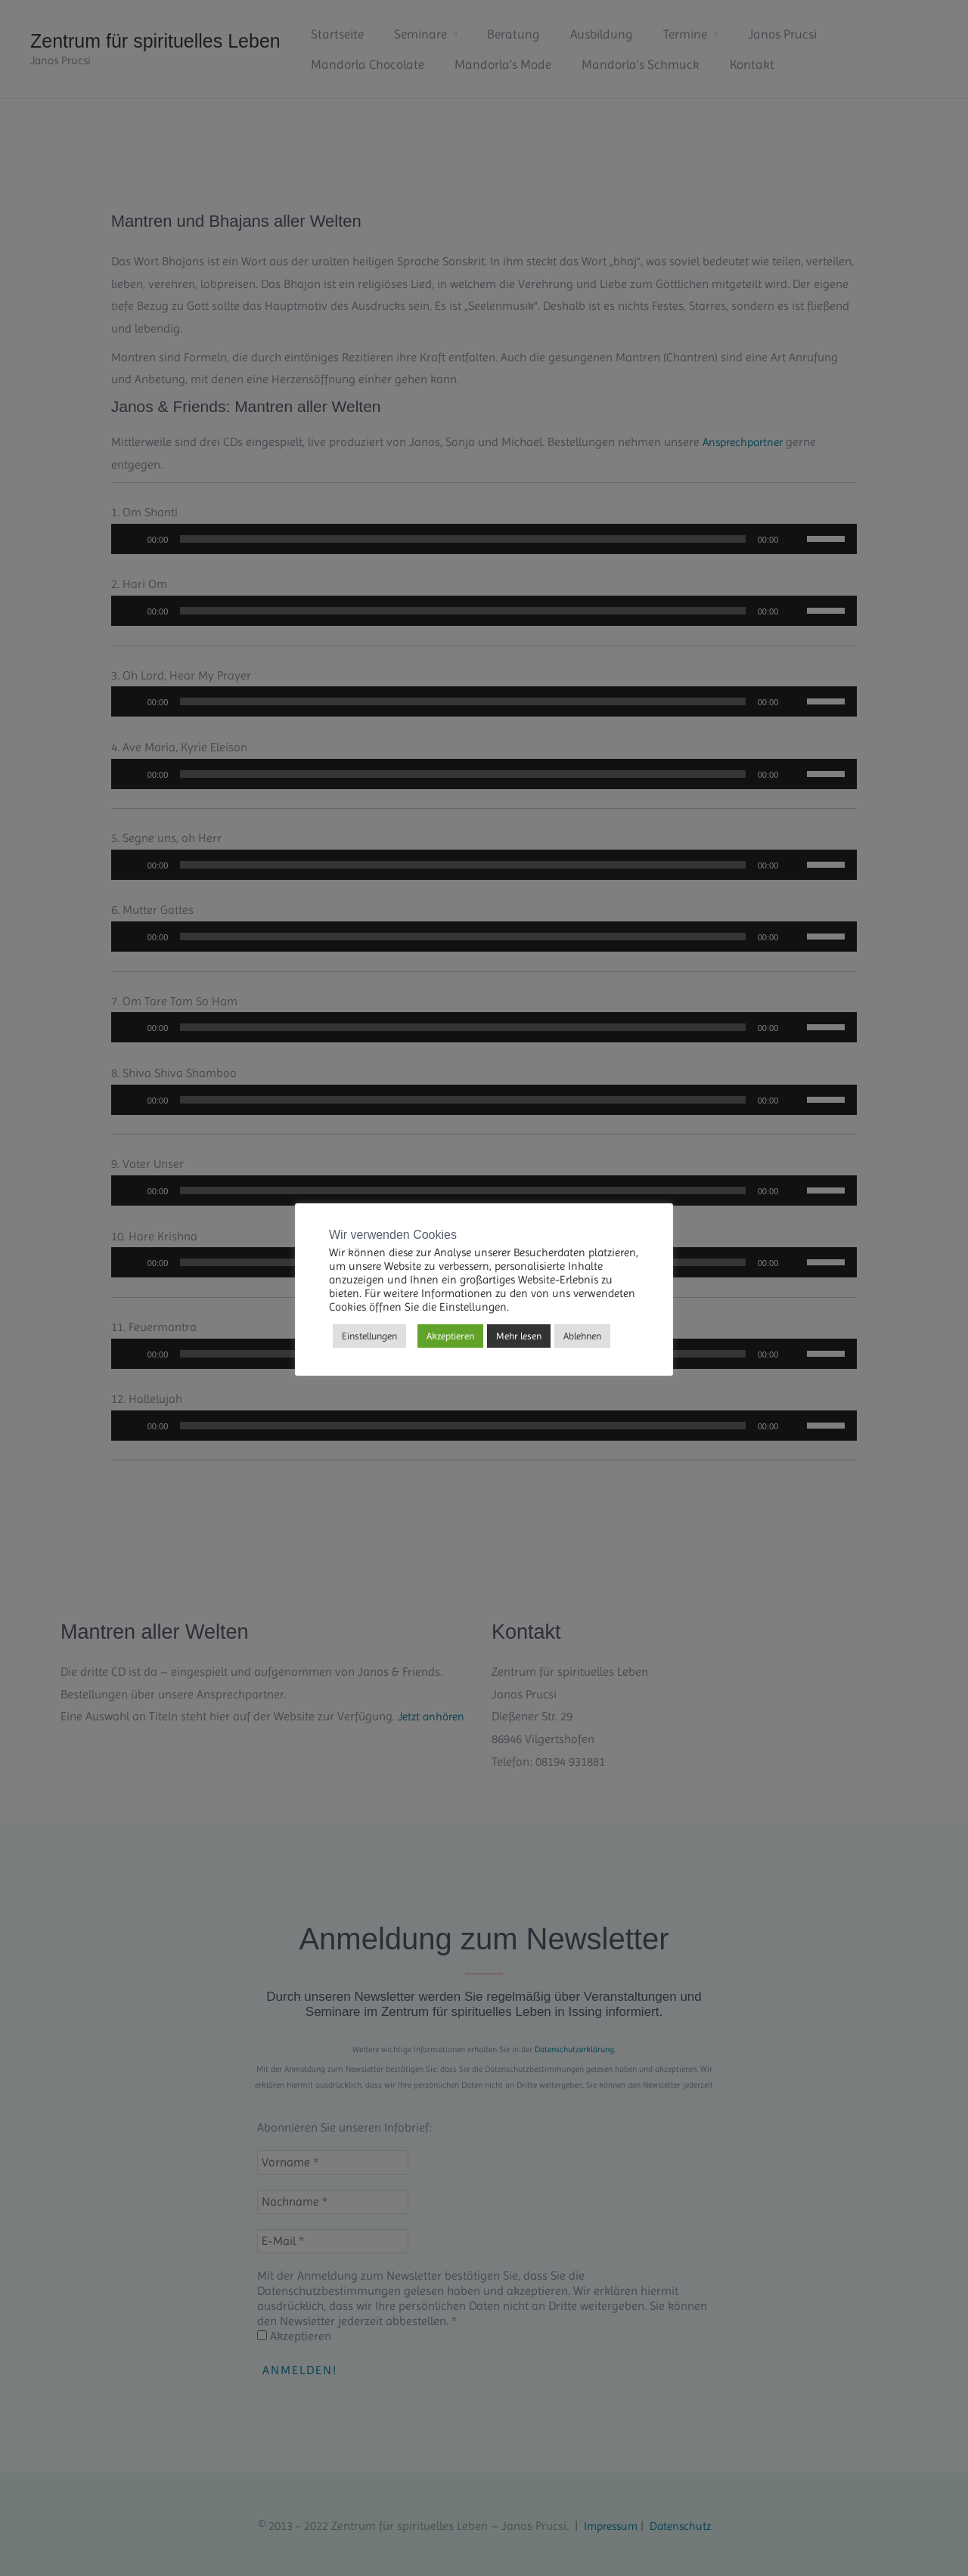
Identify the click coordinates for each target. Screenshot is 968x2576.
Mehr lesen (518, 1336)
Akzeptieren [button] (450, 1336)
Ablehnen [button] (582, 1336)
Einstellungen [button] (369, 1336)
